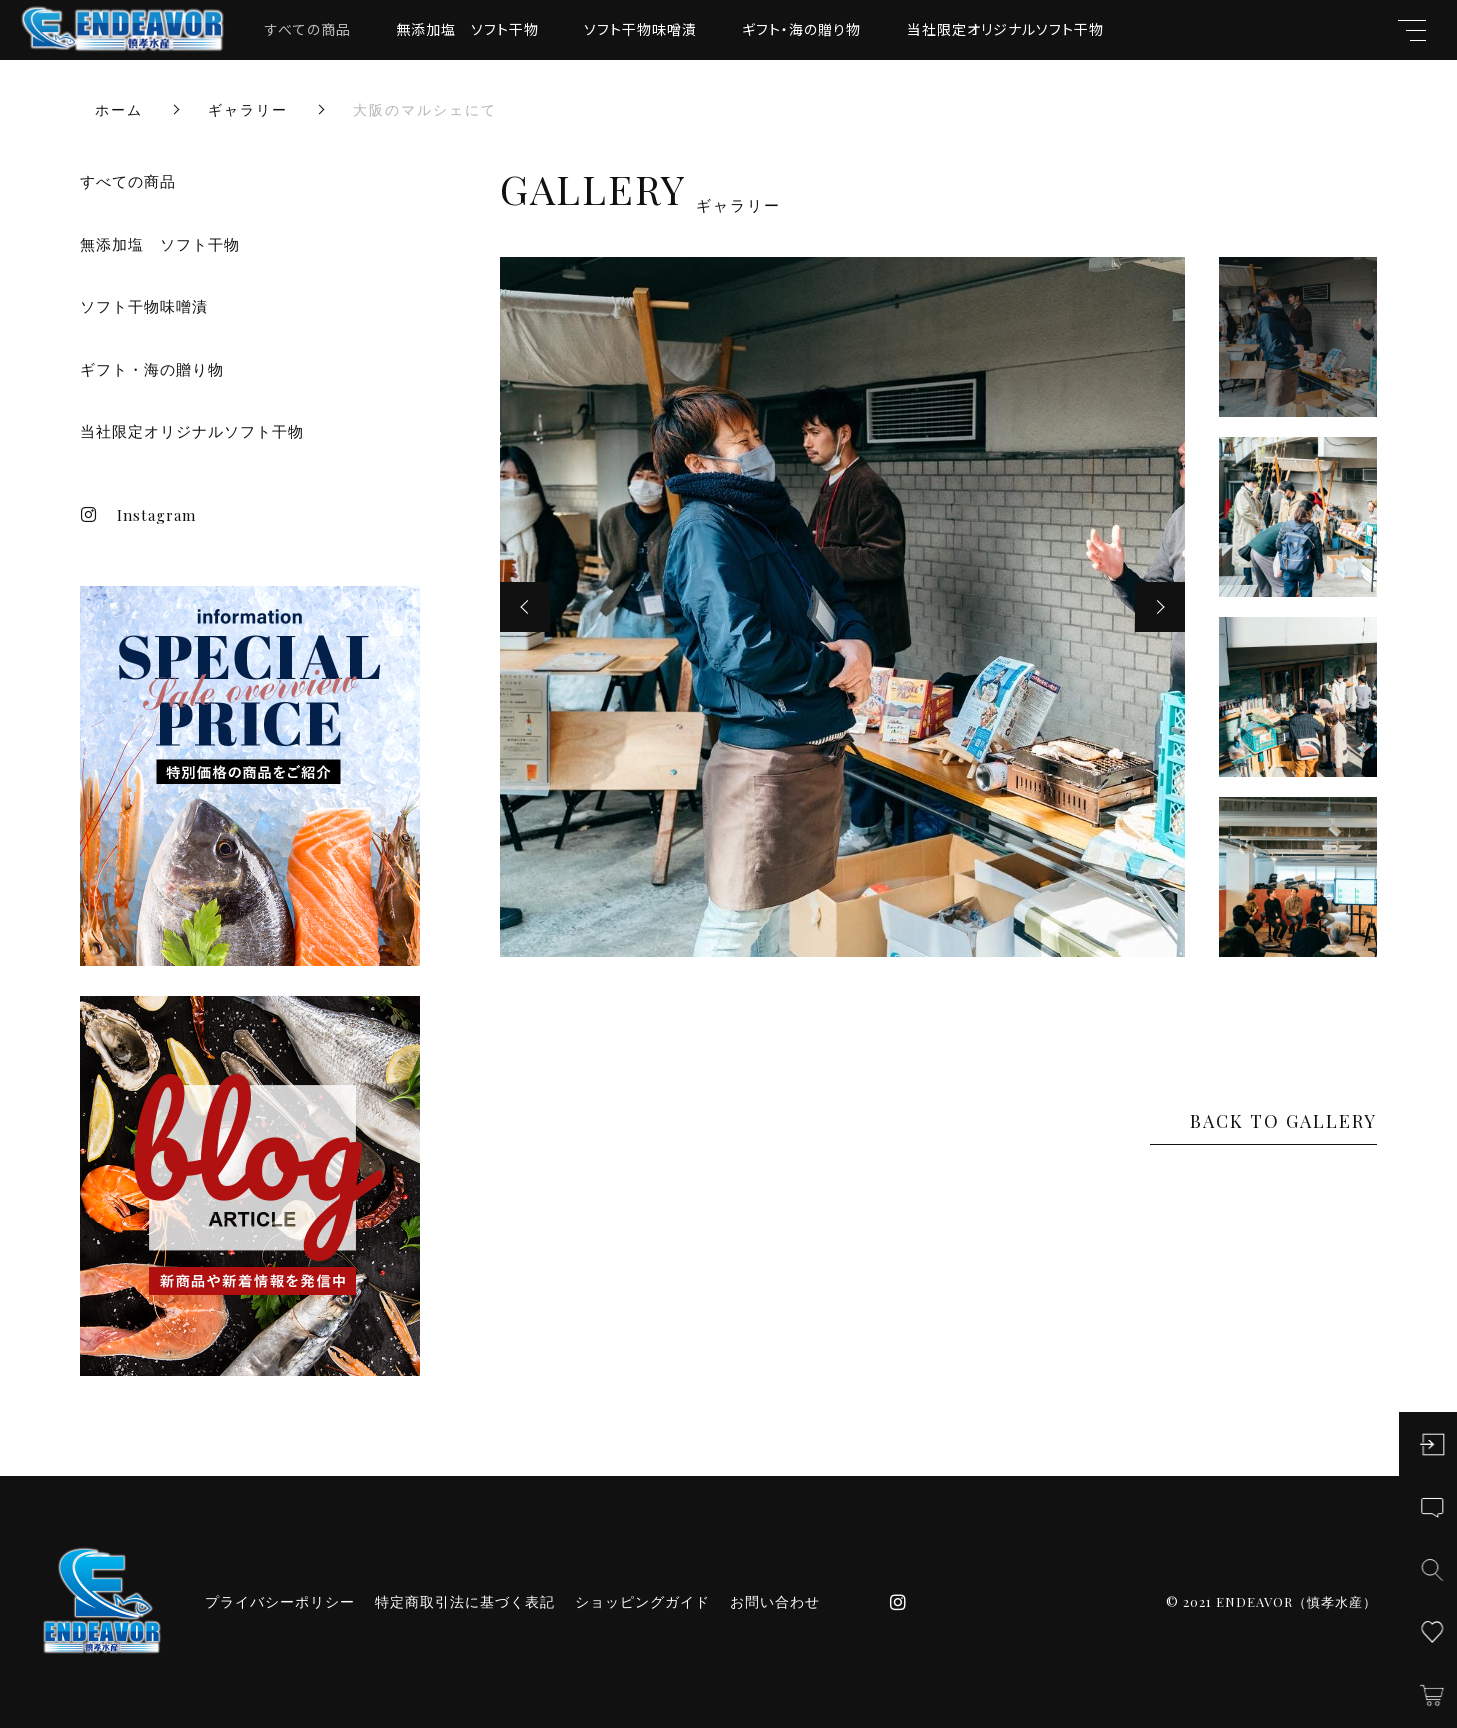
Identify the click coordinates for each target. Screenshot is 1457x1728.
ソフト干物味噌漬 (640, 29)
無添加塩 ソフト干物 (467, 29)
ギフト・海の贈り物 (801, 29)
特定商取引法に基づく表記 (465, 1602)
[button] (525, 607)
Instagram (138, 515)
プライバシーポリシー (280, 1602)
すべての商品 (308, 29)
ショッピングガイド (642, 1602)
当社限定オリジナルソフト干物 (1005, 29)
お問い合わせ (775, 1602)
